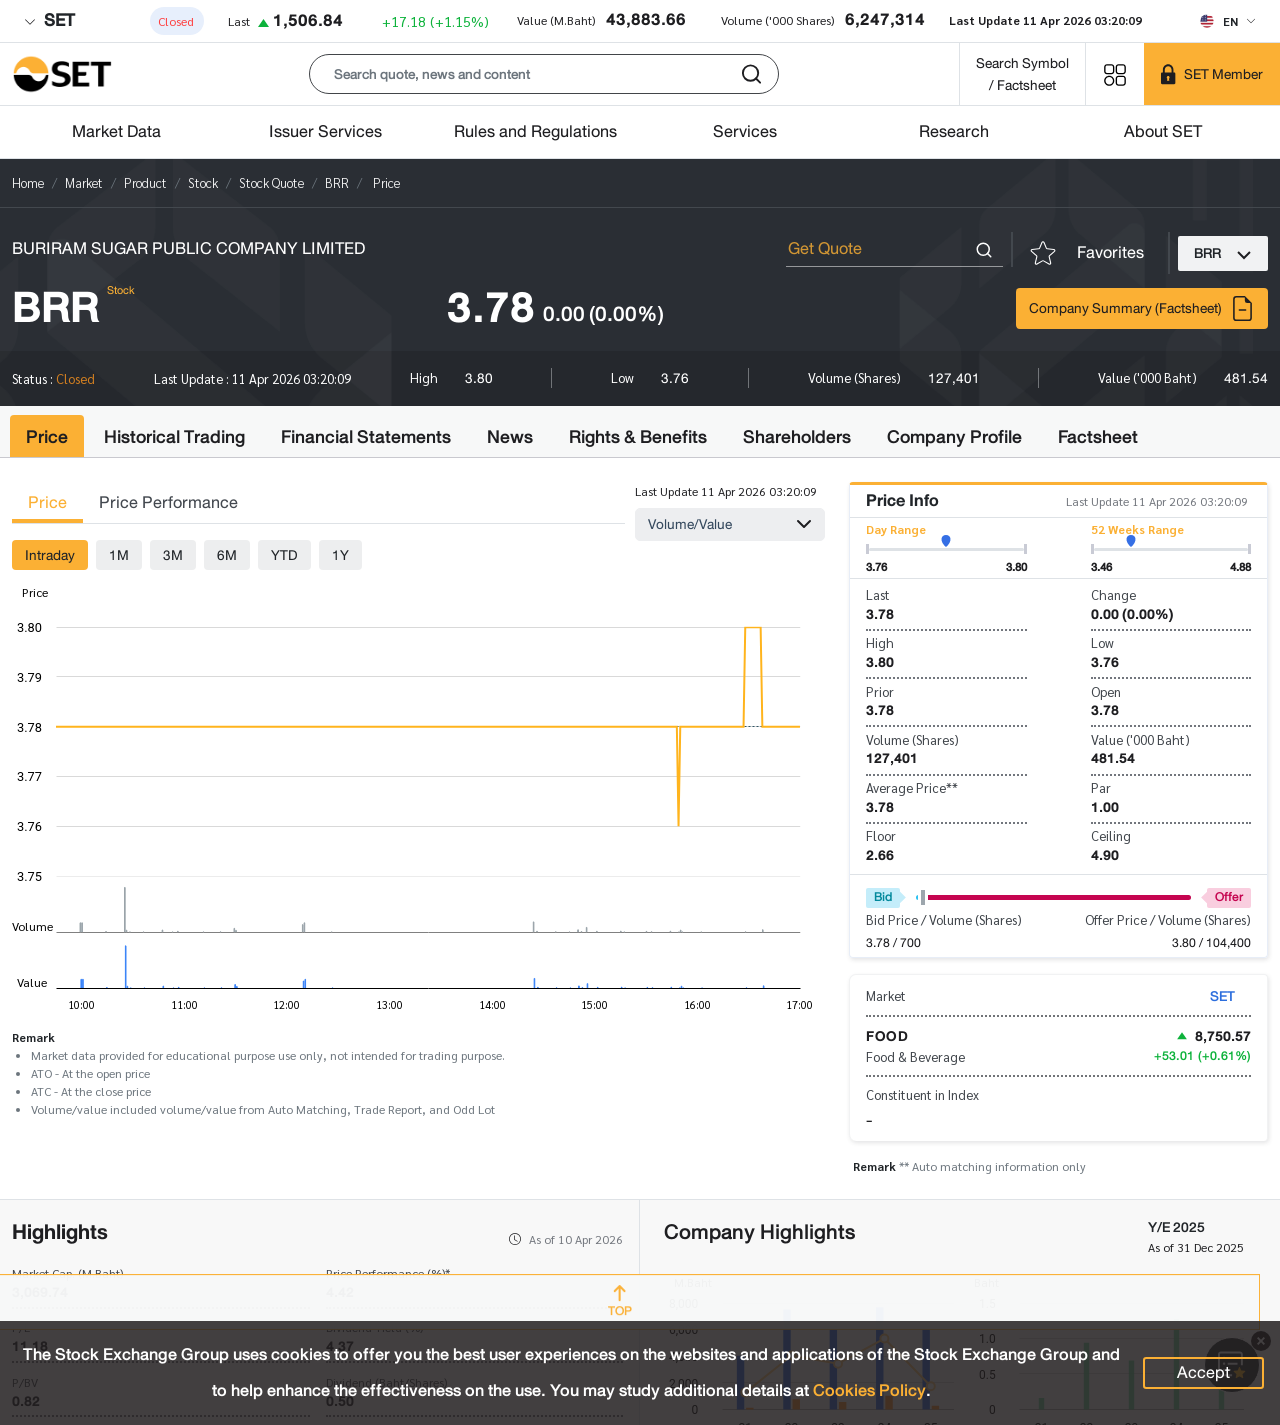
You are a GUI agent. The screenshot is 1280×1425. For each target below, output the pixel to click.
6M (227, 555)
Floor (881, 835)
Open (1106, 691)
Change (1113, 594)
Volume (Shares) (912, 739)
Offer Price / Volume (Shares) (1168, 919)
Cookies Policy (869, 1390)
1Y (340, 555)
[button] (544, 74)
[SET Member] (1212, 74)
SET (49, 20)
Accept (1203, 1372)
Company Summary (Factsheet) (1142, 308)
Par (1101, 787)
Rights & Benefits (638, 437)
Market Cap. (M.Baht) (67, 1273)
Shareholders (797, 437)
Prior (880, 691)
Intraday (50, 555)
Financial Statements (366, 437)
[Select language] (1227, 21)
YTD (284, 555)
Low (1102, 642)
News (510, 437)
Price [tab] (47, 502)
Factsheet (1098, 437)
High (880, 642)
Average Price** (912, 787)
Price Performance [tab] (168, 502)
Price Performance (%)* (388, 1273)
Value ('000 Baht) (1140, 739)
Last (878, 594)
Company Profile (954, 437)
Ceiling (1111, 835)
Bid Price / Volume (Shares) (944, 919)
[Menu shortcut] (1115, 73)
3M (173, 555)
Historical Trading (174, 437)
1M (119, 555)
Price (47, 437)
